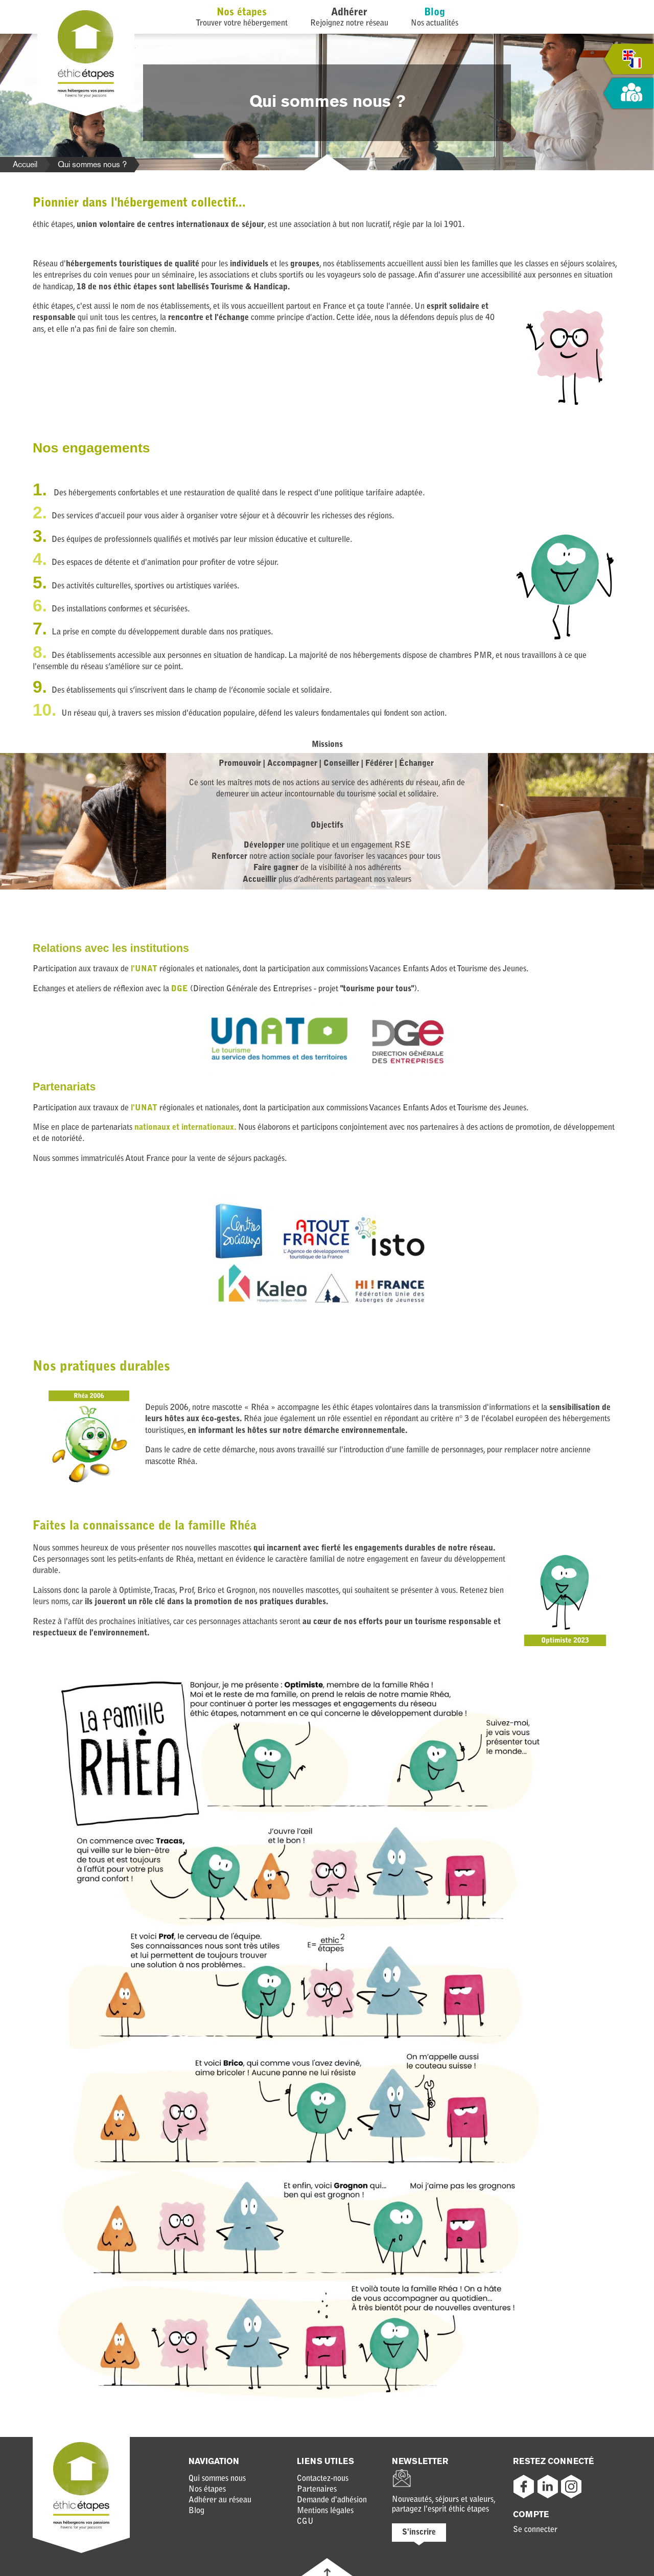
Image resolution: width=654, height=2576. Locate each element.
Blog (434, 13)
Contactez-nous (322, 2479)
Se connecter (535, 2530)
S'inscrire (419, 2532)
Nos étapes (242, 13)
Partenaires (317, 2490)
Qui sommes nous (217, 2479)
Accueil (25, 164)
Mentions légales (325, 2511)
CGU (305, 2522)
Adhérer (349, 13)
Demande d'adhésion (332, 2500)
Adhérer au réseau (220, 2500)
